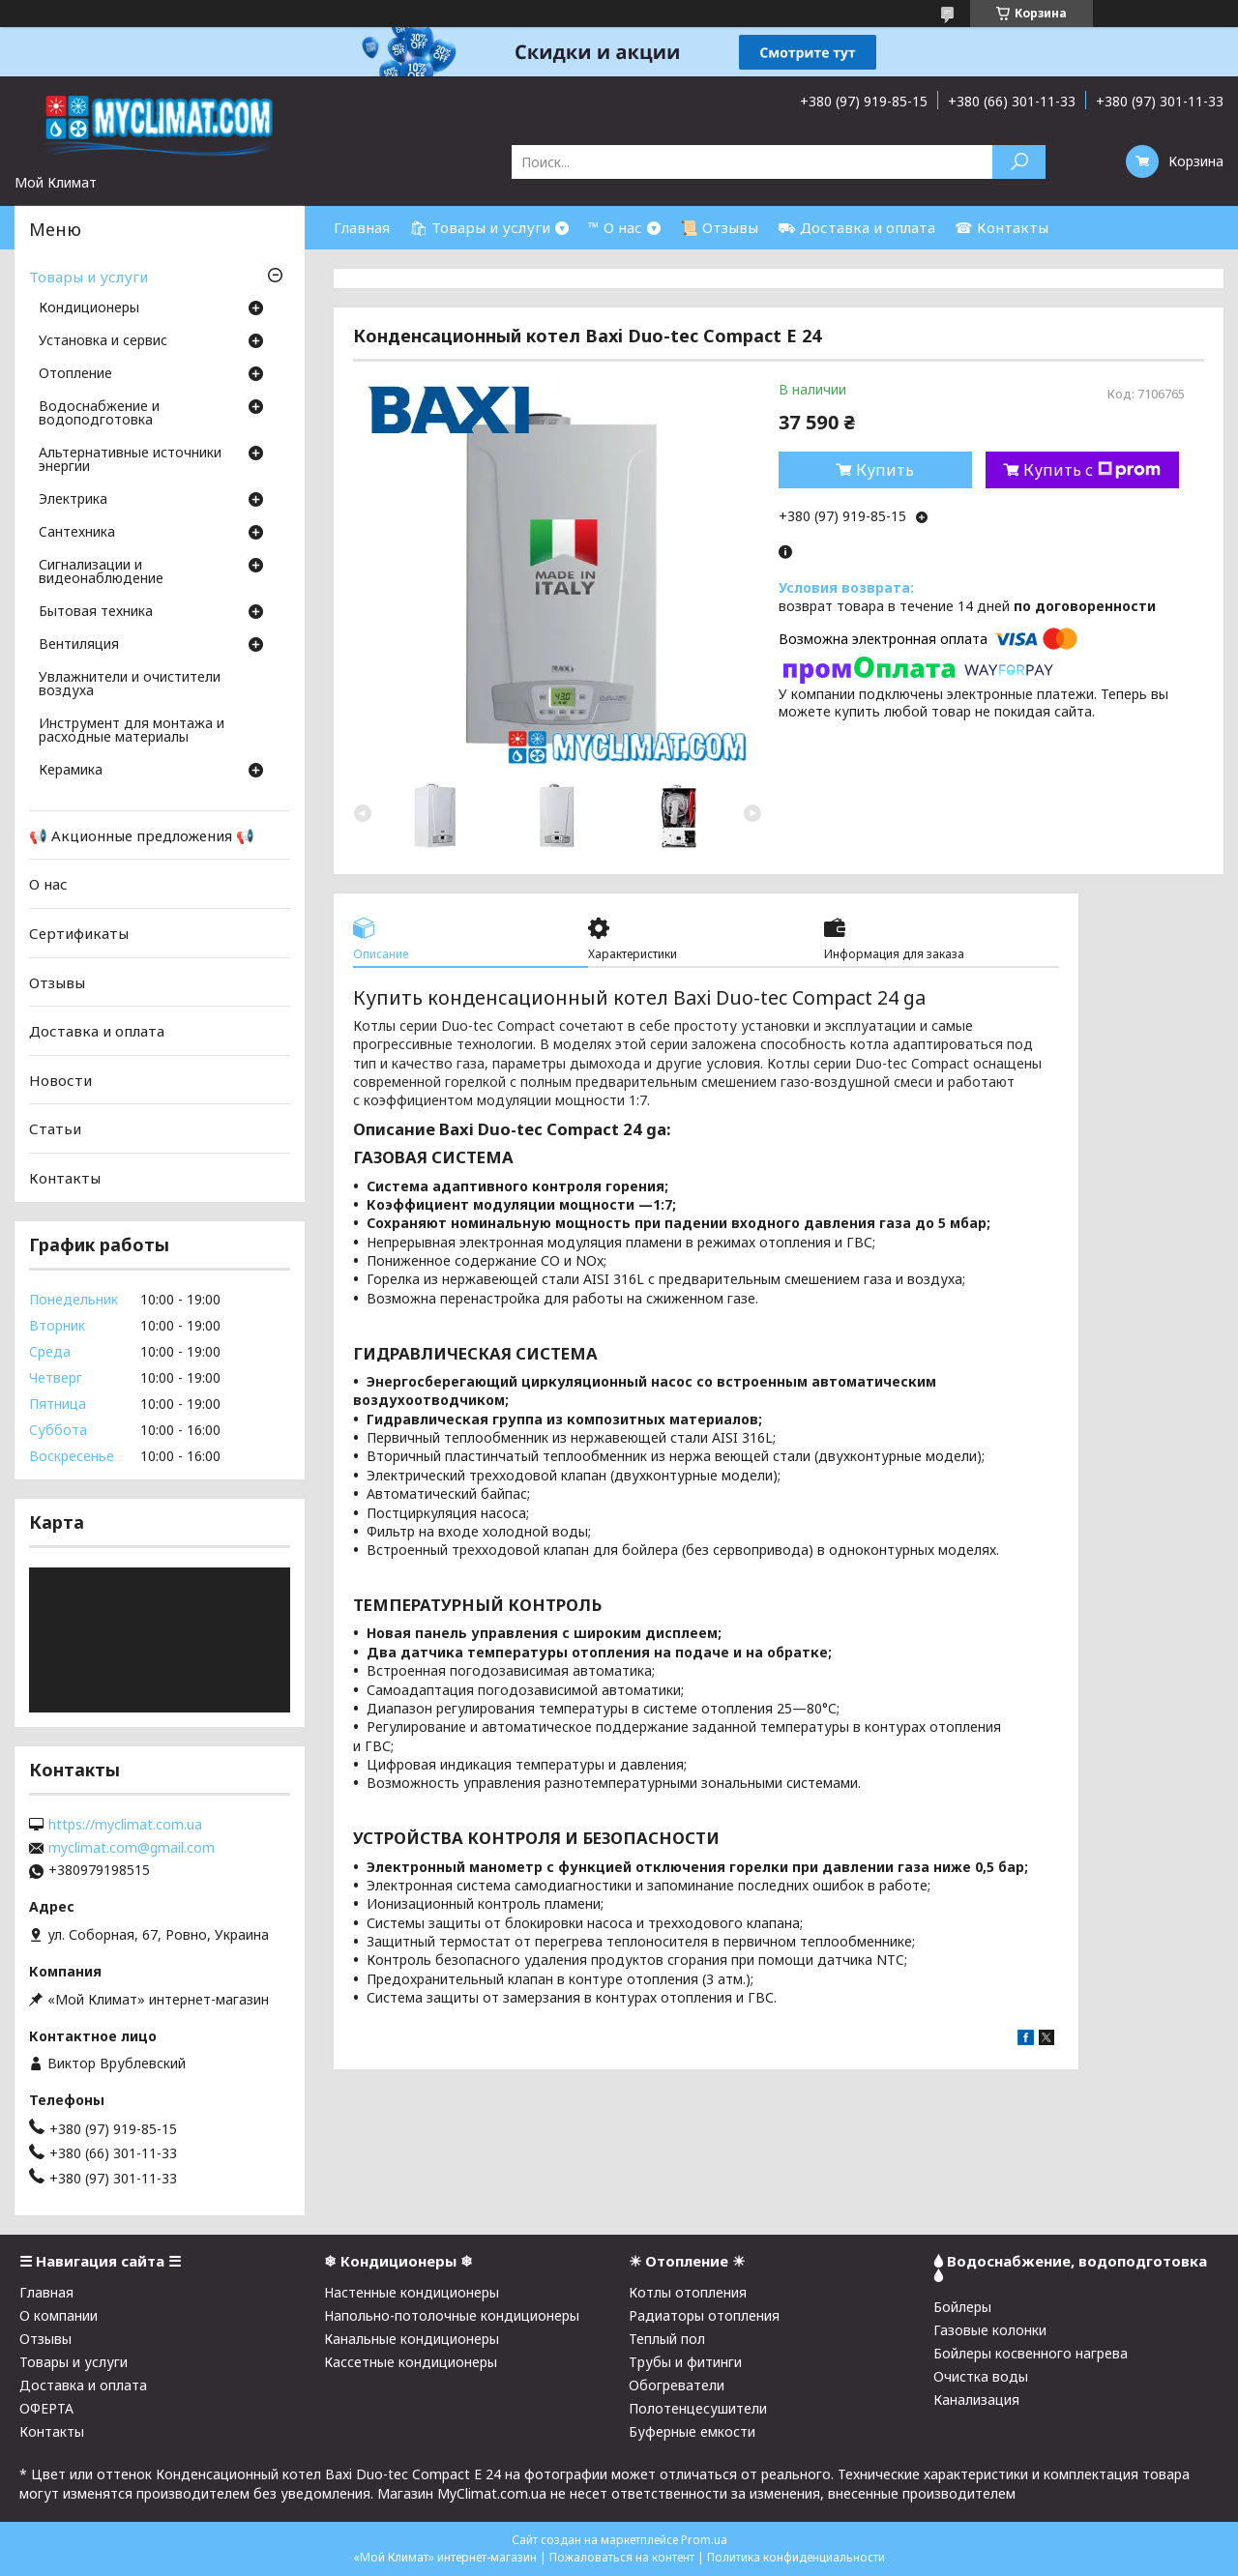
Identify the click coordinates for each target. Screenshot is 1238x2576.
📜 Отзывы (719, 227)
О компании (58, 2315)
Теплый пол (667, 2338)
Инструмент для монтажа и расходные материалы (131, 731)
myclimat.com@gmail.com (131, 1848)
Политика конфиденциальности (796, 2557)
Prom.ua (704, 2540)
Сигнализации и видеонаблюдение (101, 572)
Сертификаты (79, 933)
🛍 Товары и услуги (479, 227)
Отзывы (57, 981)
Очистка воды (980, 2376)
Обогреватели (676, 2385)
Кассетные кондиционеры (410, 2362)
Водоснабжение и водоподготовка (99, 413)
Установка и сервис (103, 341)
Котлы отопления (688, 2292)
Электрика (73, 500)
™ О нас (615, 227)
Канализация (976, 2399)
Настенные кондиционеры (411, 2292)
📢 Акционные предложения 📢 (141, 835)
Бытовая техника (96, 612)
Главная (362, 227)
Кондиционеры (89, 308)
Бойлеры (962, 2307)
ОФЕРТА (46, 2408)
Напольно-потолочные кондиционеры (451, 2315)
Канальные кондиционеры (411, 2338)
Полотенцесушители (698, 2408)
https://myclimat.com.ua (125, 1824)
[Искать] (1019, 162)
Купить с (1092, 470)
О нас (48, 883)
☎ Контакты (1001, 227)
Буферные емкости (692, 2431)
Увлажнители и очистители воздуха (130, 684)
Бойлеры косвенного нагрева (1030, 2353)
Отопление (75, 374)
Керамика (71, 770)
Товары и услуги (88, 276)
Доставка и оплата (96, 1030)
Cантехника (77, 533)
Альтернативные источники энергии (130, 460)
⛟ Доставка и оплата (856, 227)
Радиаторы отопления (704, 2315)
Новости (60, 1080)
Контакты (65, 1177)
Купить (885, 470)
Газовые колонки (989, 2330)
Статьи (55, 1128)
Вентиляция (79, 645)
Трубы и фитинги (685, 2362)
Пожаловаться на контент (621, 2557)
